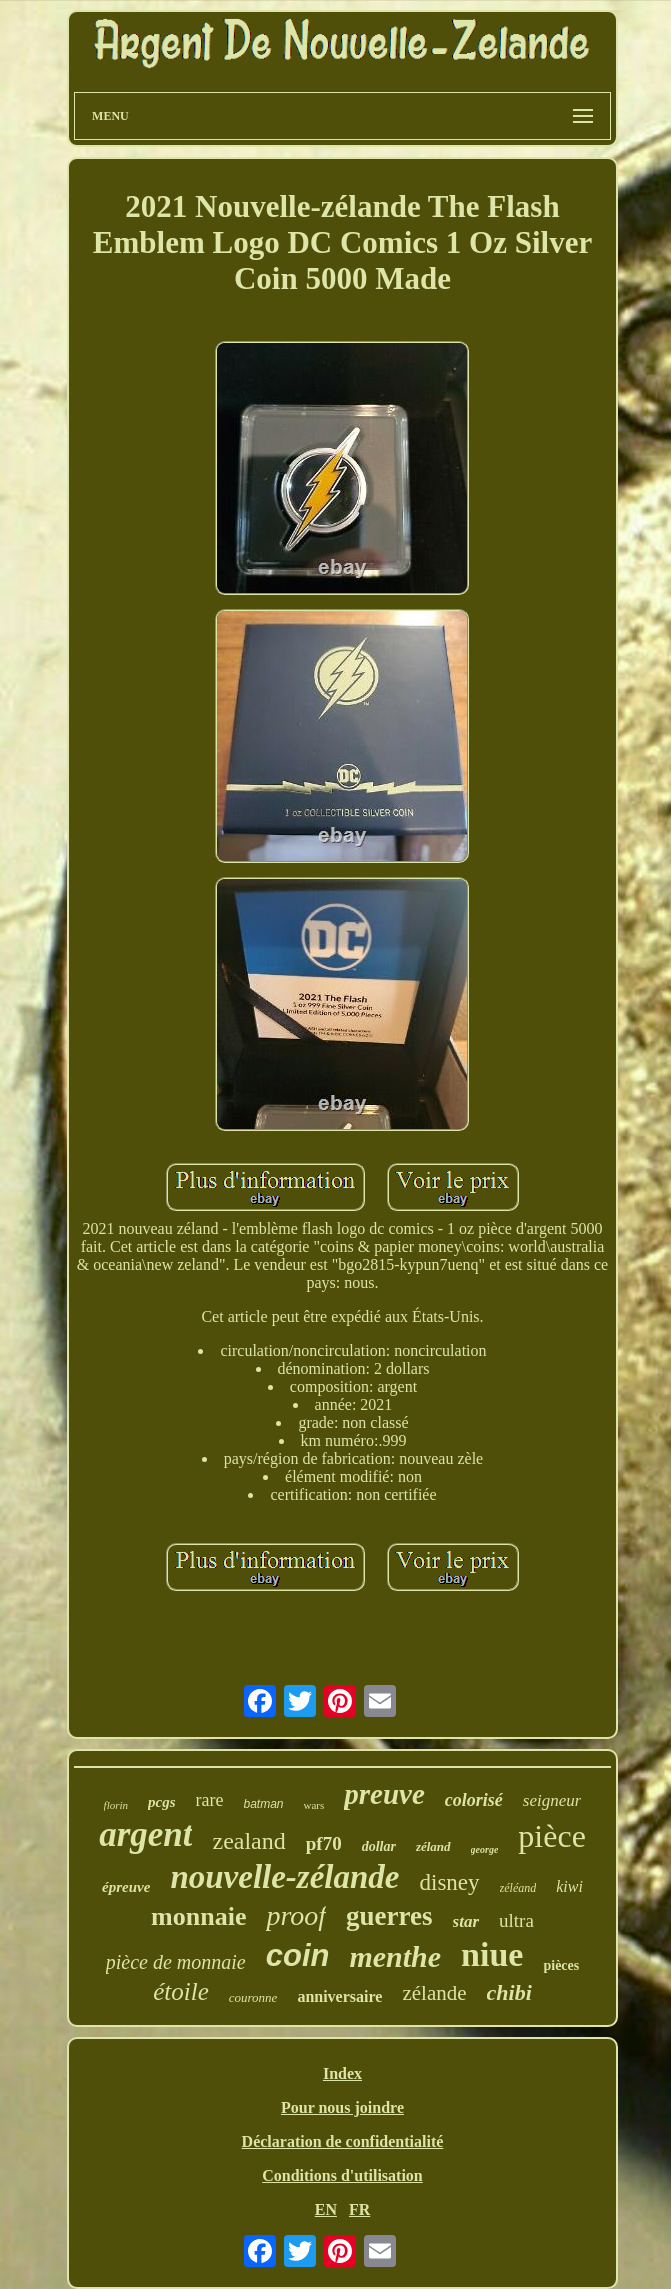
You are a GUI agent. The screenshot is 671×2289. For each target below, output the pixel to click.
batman (264, 1804)
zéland (433, 1846)
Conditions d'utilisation (342, 2175)
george (485, 1849)
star (466, 1921)
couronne (253, 1997)
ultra (516, 1920)
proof (296, 1915)
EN (326, 2209)
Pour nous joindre (342, 2107)
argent (145, 1834)
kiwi (569, 1886)
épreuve (126, 1887)
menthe (395, 1956)
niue (492, 1954)
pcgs (162, 1802)
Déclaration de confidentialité (343, 2141)
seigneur (552, 1800)
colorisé (474, 1800)
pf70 (324, 1843)
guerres (389, 1916)
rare (210, 1800)
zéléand (518, 1888)
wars (314, 1805)
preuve (384, 1794)
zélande (434, 1993)
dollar (379, 1846)
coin (298, 1955)
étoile (181, 1991)
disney (450, 1882)
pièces (561, 1965)
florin (116, 1805)
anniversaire (339, 1996)
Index (342, 2073)
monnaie (198, 1916)
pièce (552, 1836)
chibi (509, 1992)
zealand (248, 1841)
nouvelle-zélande (284, 1877)
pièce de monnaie (176, 1962)
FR (359, 2209)
